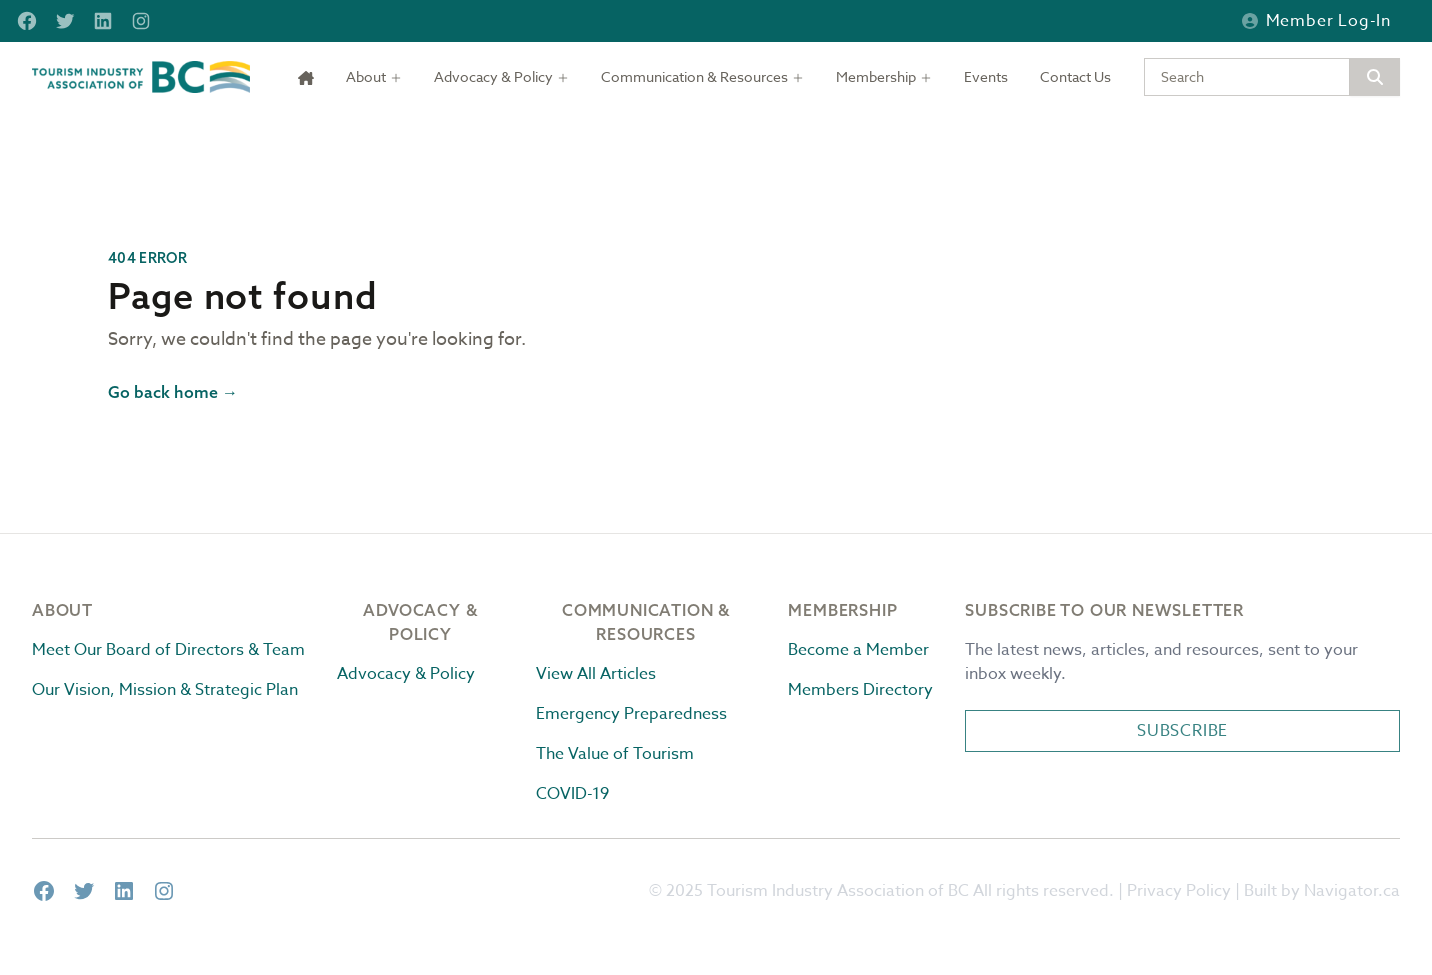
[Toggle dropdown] (374, 77)
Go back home (173, 392)
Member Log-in (1316, 21)
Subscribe (1182, 731)
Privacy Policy (1179, 891)
